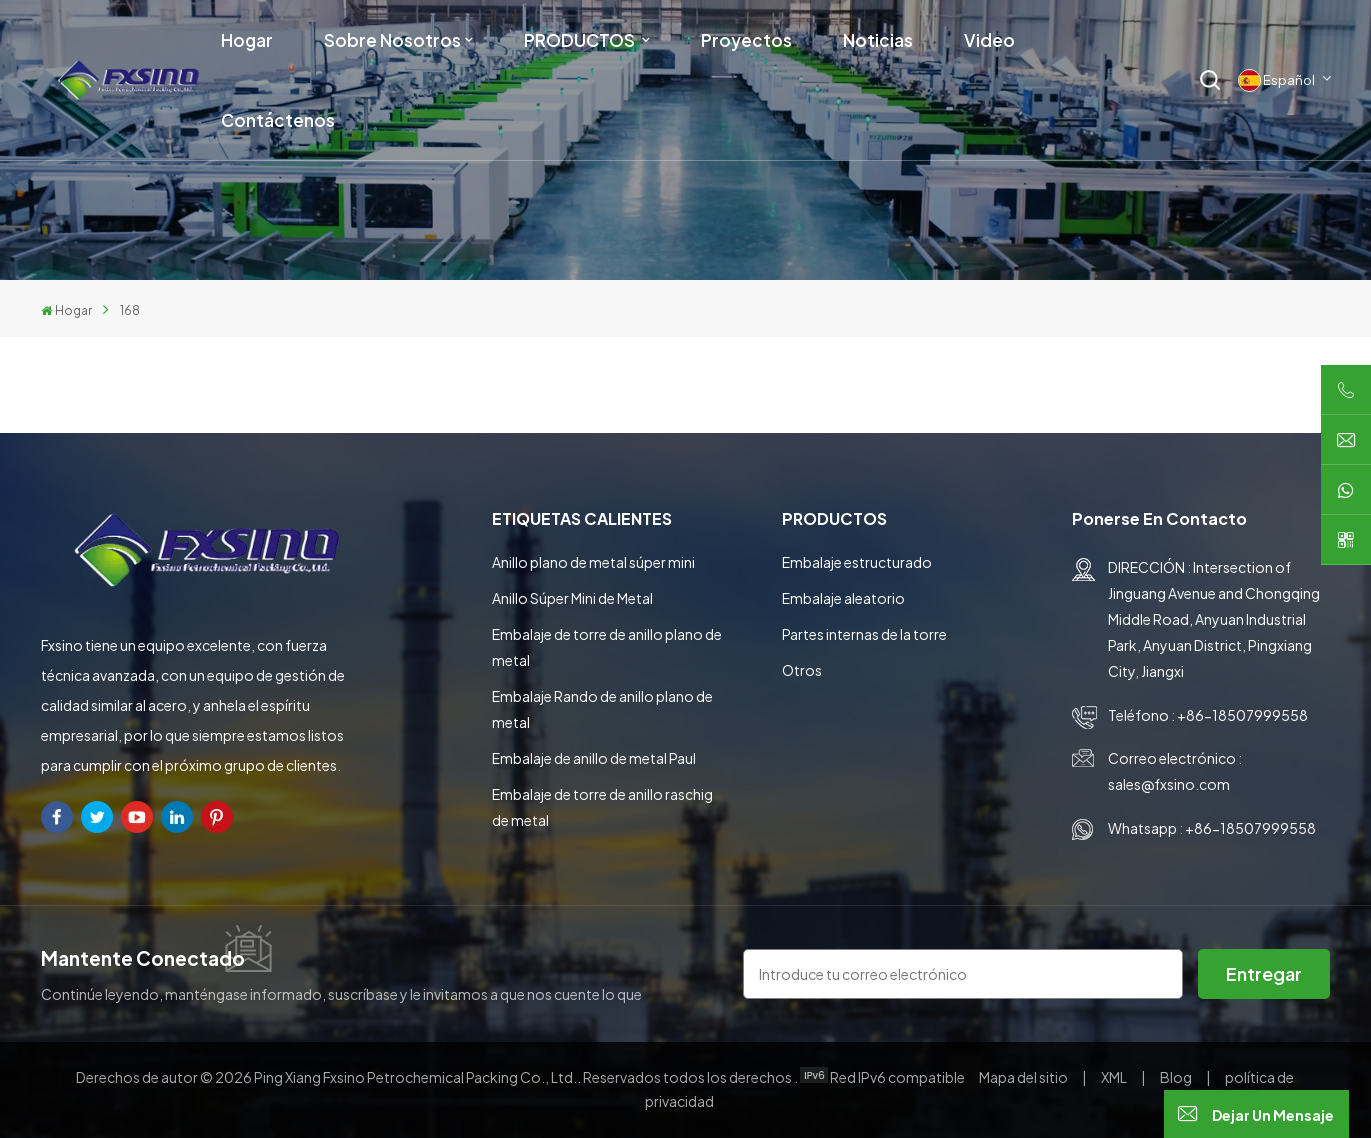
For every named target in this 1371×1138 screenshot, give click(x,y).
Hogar (247, 40)
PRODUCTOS (581, 40)
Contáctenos (278, 120)
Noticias (878, 40)
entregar (1264, 973)
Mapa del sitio (1024, 1077)
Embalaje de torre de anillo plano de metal (607, 647)
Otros (802, 670)
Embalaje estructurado (857, 562)
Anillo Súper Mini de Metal (572, 598)
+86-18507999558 (1242, 715)
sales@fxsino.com (1169, 784)
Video (989, 40)
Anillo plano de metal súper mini (593, 562)
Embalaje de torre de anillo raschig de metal (602, 807)
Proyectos (746, 40)
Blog (1177, 1077)
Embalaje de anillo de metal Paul (594, 758)
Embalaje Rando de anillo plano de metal (602, 709)
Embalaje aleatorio (843, 598)
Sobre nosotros (392, 40)
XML (1114, 1077)
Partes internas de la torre (864, 634)
